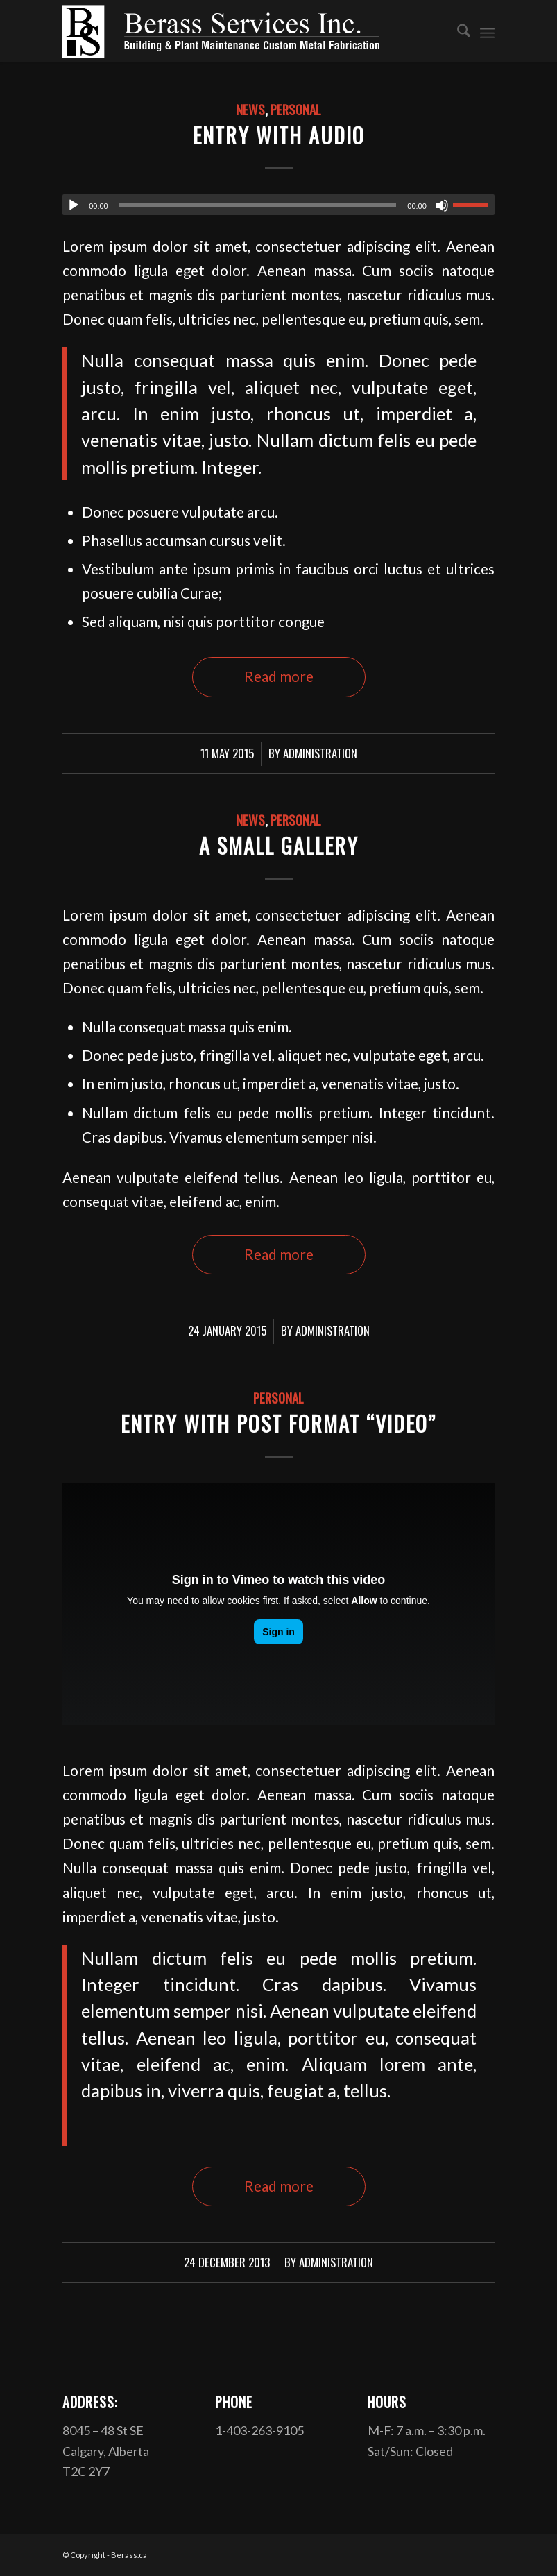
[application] (278, 204)
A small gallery (279, 845)
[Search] (456, 31)
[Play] (73, 205)
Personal (296, 109)
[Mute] (442, 205)
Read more (279, 676)
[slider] (258, 205)
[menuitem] (456, 31)
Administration (320, 753)
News (250, 109)
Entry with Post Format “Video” (278, 1423)
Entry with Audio (279, 135)
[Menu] (487, 31)
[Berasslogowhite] (220, 31)
